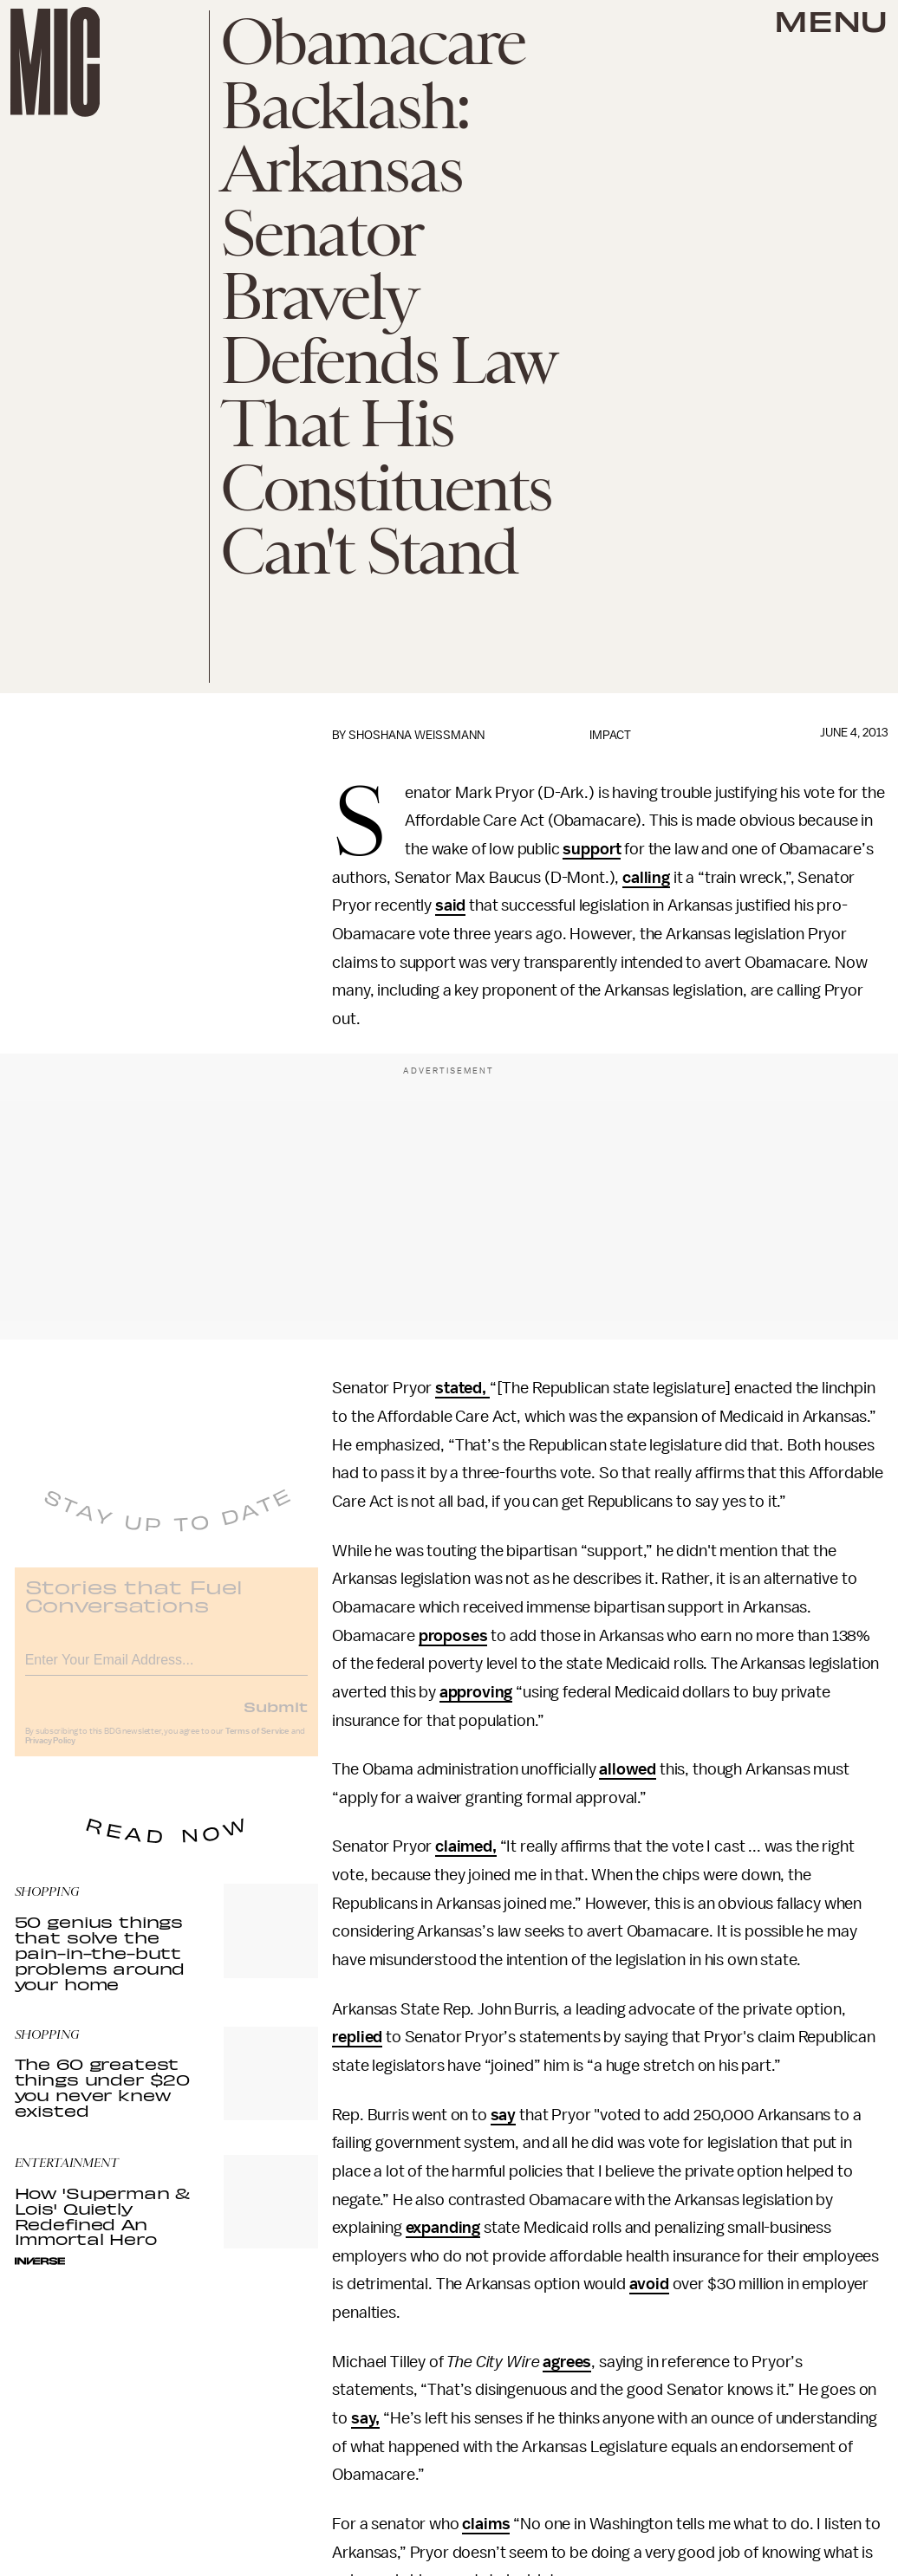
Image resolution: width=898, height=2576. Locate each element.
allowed (627, 1769)
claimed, (466, 1846)
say (504, 2115)
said (450, 905)
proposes (453, 1636)
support (592, 849)
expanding (443, 2227)
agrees (567, 2362)
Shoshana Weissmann (416, 735)
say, (365, 2418)
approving (476, 1692)
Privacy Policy (50, 1752)
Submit (276, 1717)
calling (646, 877)
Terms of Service (257, 1742)
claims (486, 2524)
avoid (649, 2284)
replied (357, 2037)
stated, (462, 1388)
